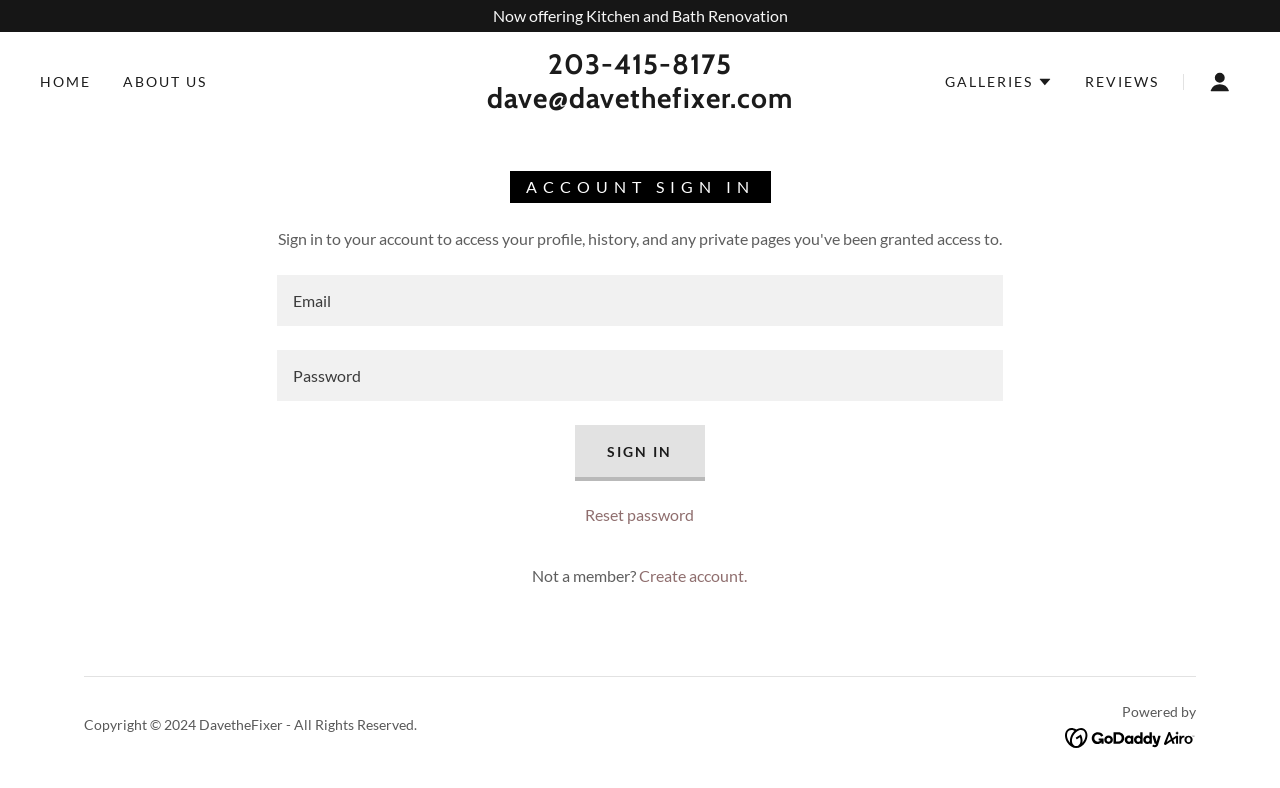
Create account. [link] (693, 575)
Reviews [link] (1122, 81)
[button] (999, 82)
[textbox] (639, 300)
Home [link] (65, 81)
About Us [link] (165, 81)
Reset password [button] (639, 514)
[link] (640, 101)
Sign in (639, 451)
